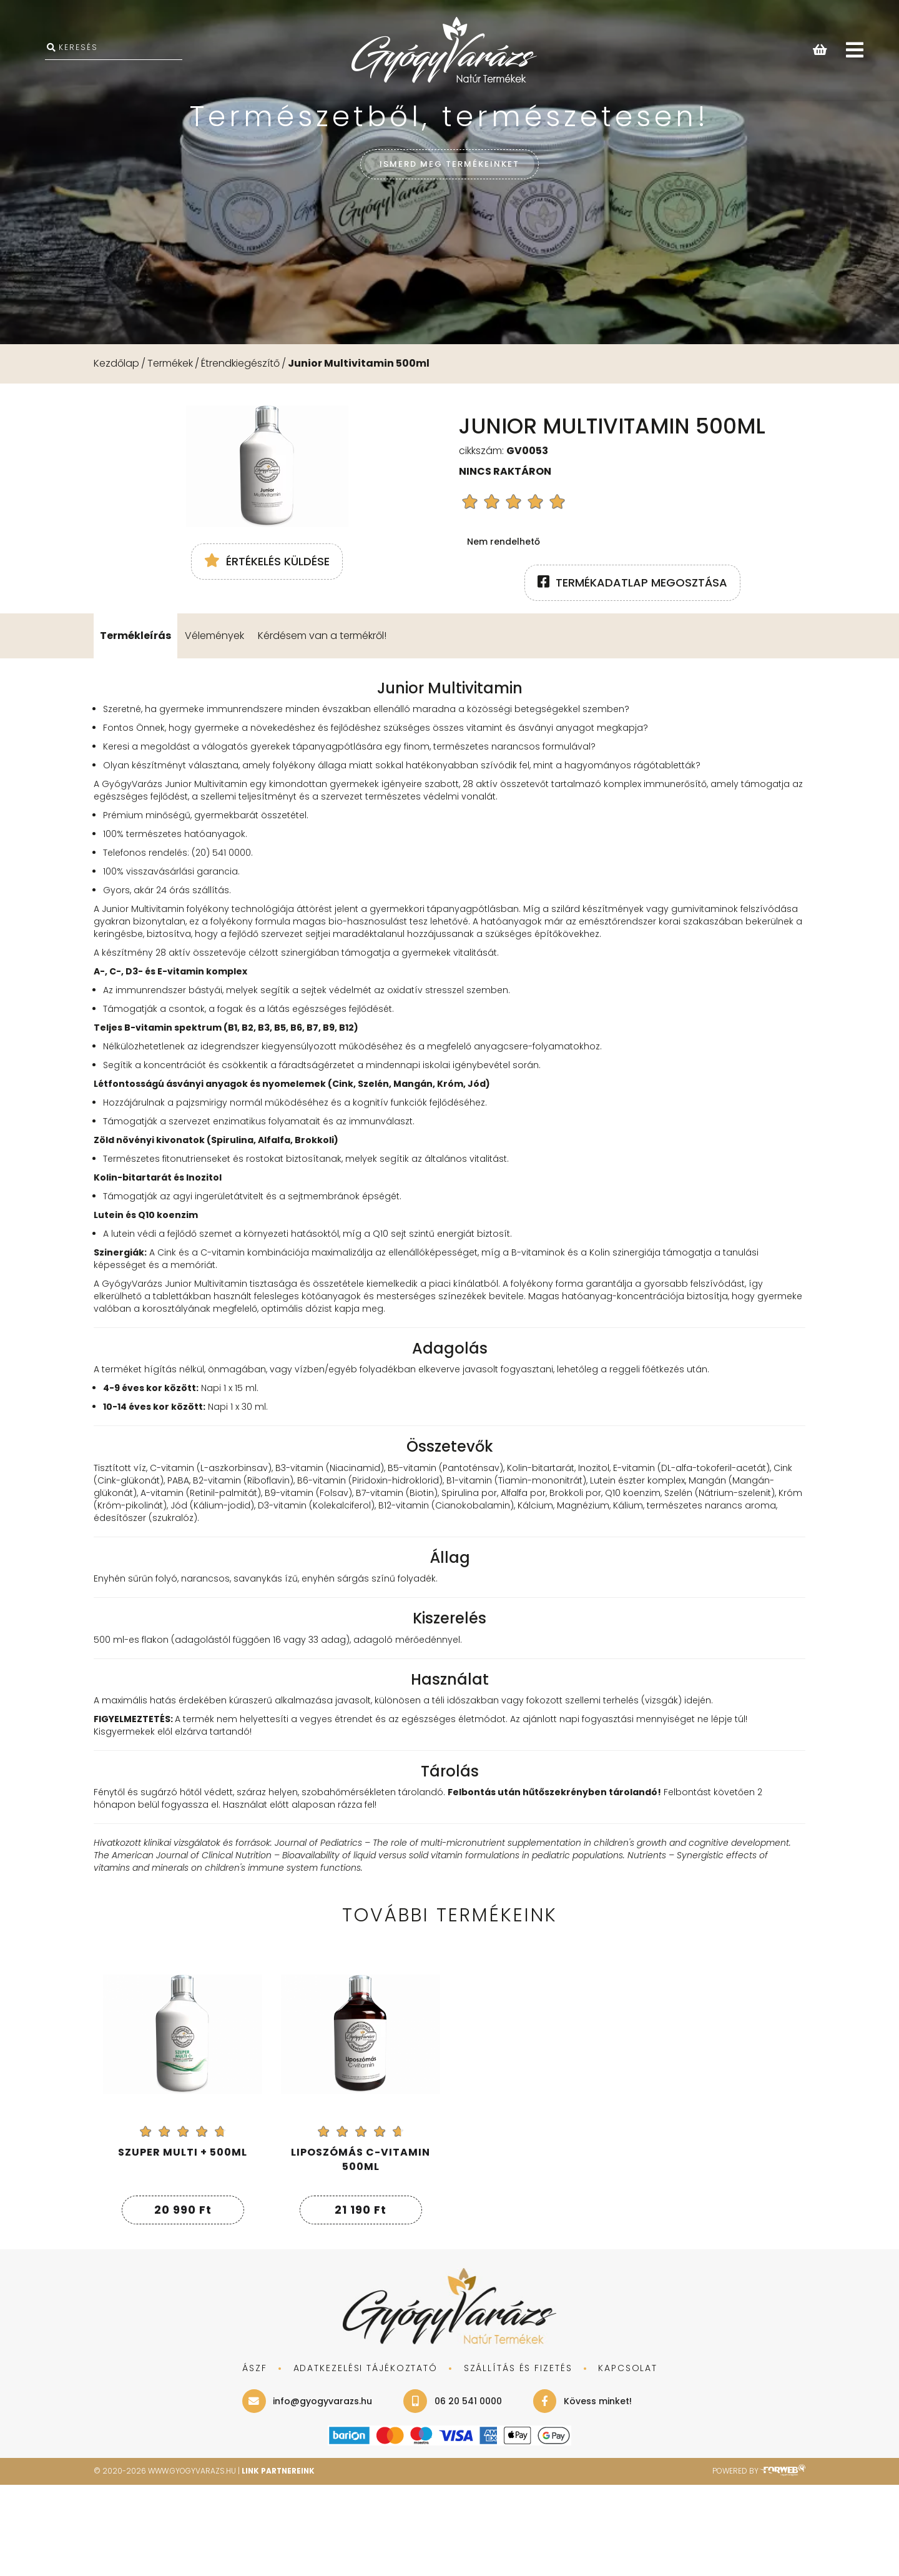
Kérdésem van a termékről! (322, 726)
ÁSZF (254, 2459)
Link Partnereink (279, 2562)
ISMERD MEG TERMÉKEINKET (449, 163)
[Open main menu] (854, 51)
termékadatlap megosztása (632, 582)
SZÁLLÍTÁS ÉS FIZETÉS (517, 2459)
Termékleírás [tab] (135, 726)
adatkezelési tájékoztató (365, 2459)
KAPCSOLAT (627, 2459)
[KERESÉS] (113, 50)
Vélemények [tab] (214, 726)
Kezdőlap (116, 363)
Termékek (170, 363)
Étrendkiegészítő (240, 363)
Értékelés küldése (267, 673)
